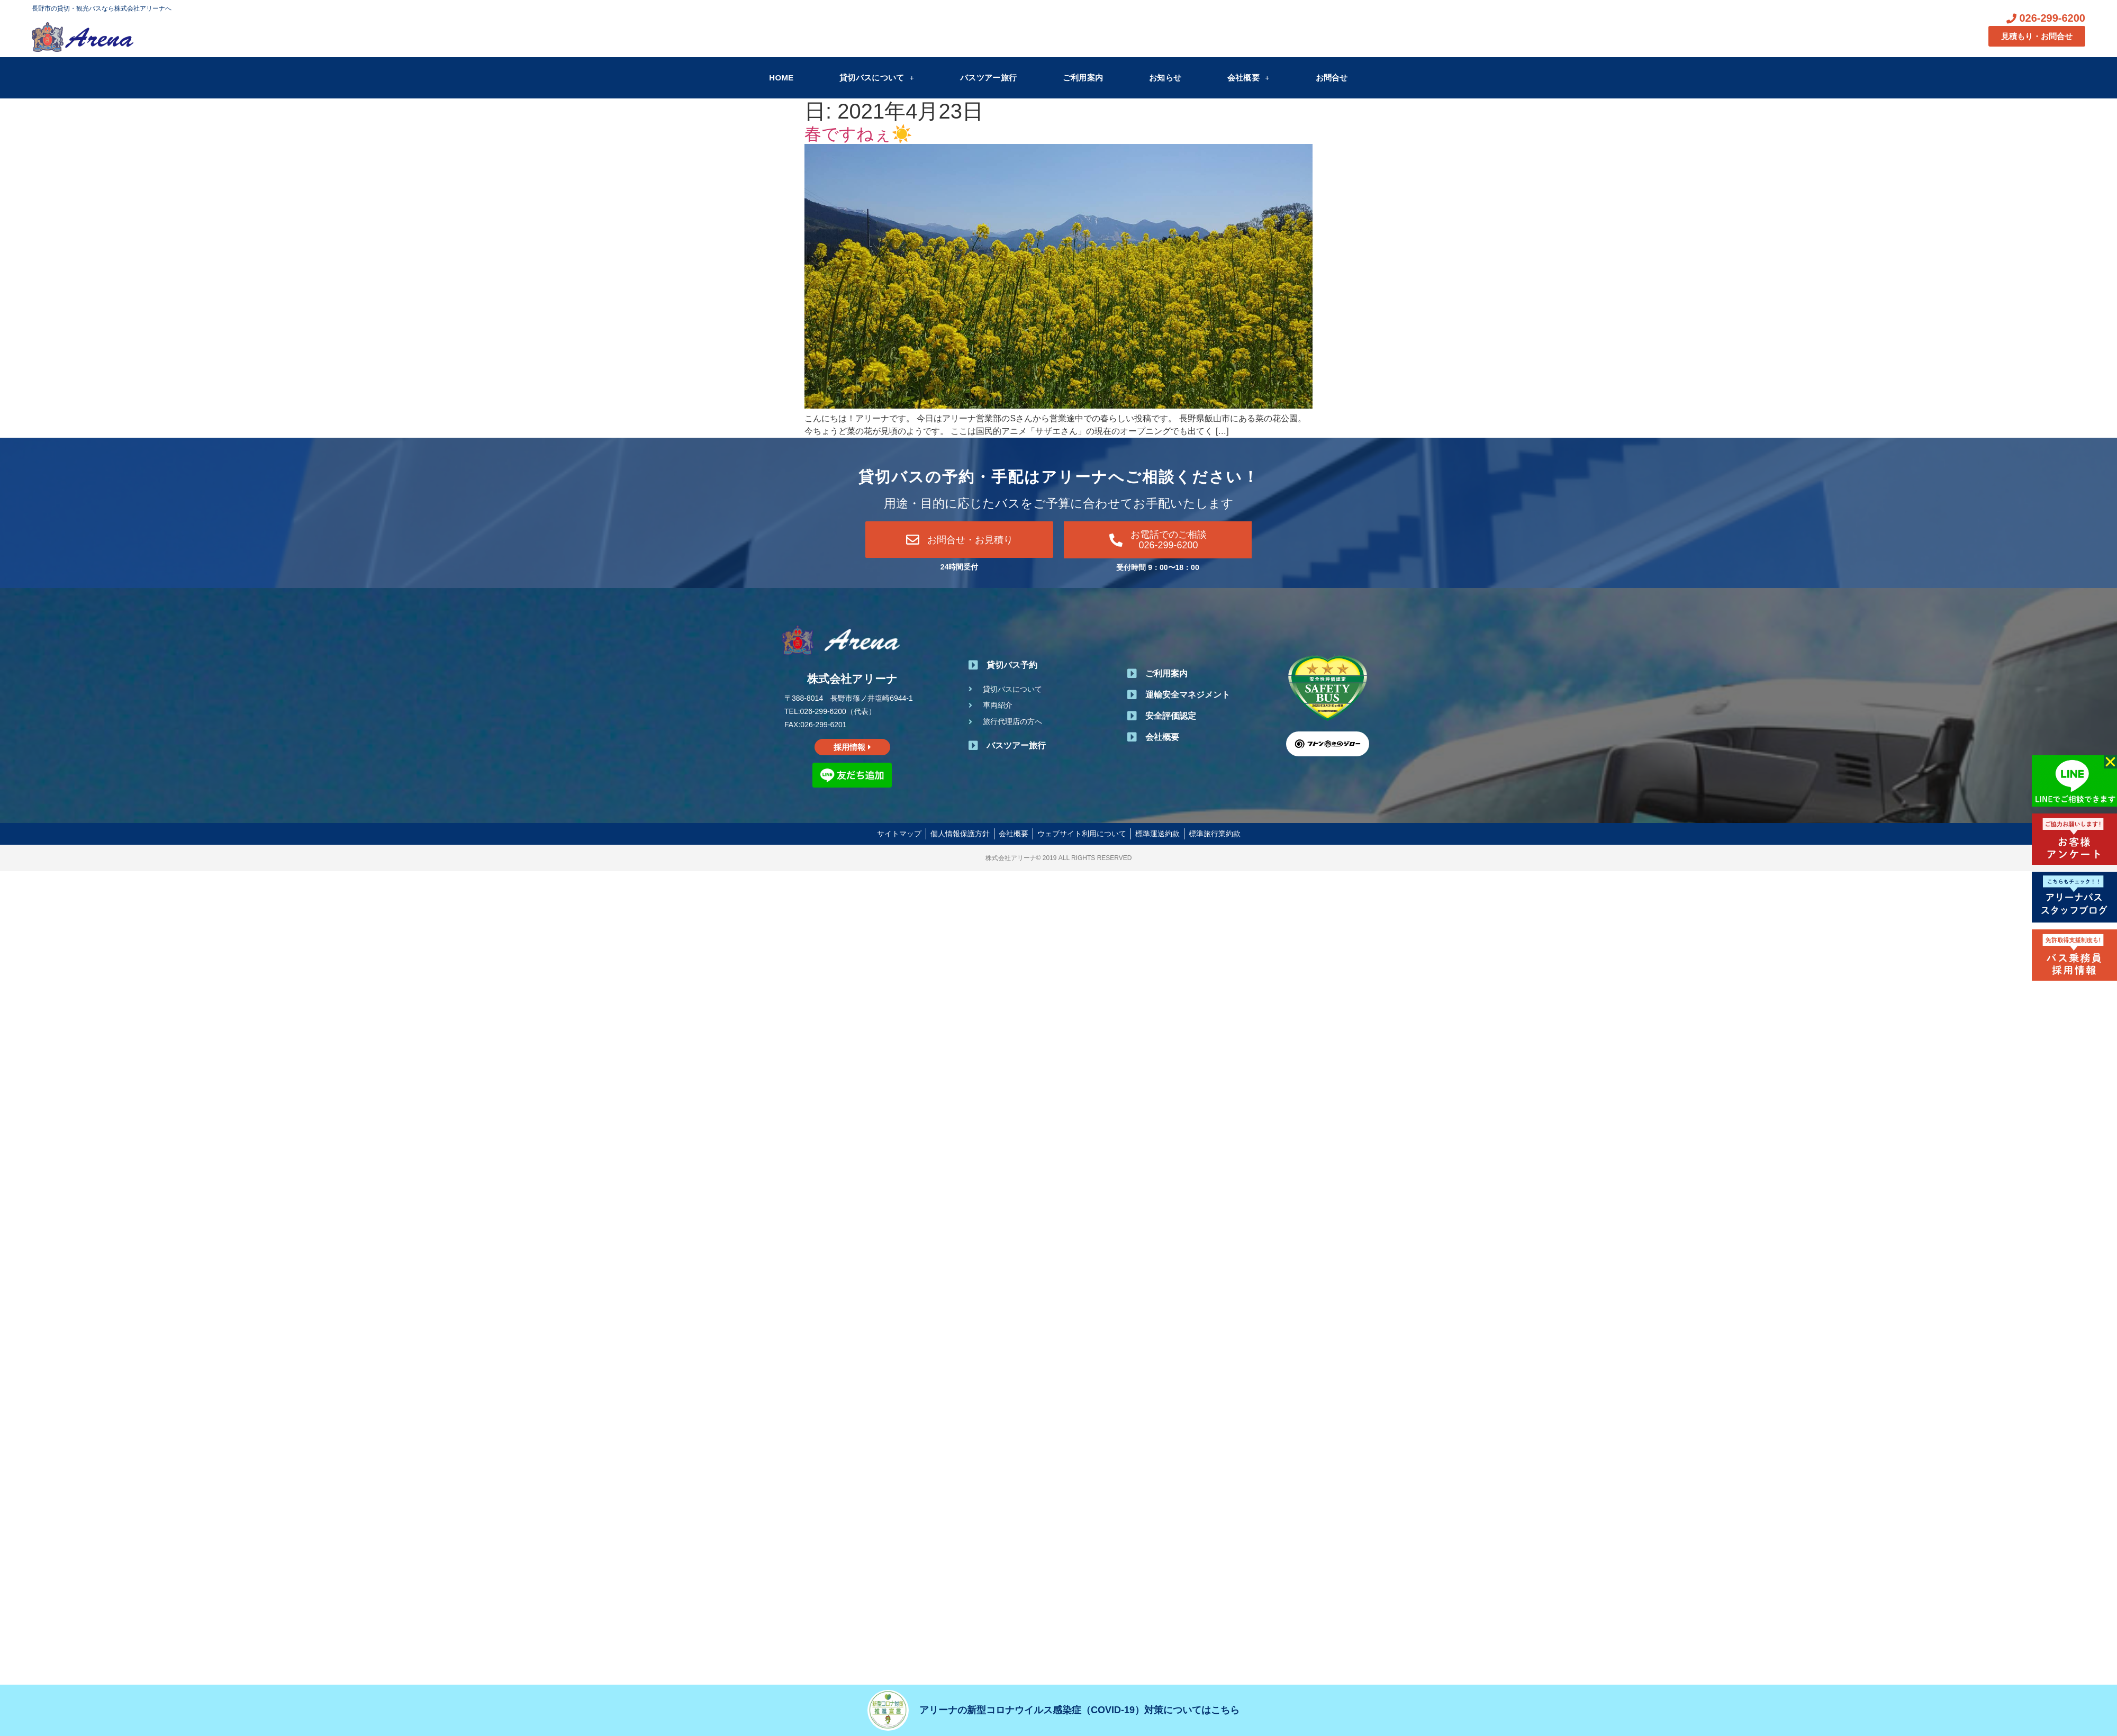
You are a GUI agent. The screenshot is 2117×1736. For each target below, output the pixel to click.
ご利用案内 (1083, 77)
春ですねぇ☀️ (858, 133)
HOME (781, 77)
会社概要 (1248, 77)
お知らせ (1165, 77)
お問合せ (1332, 77)
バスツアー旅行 (988, 77)
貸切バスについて (876, 77)
